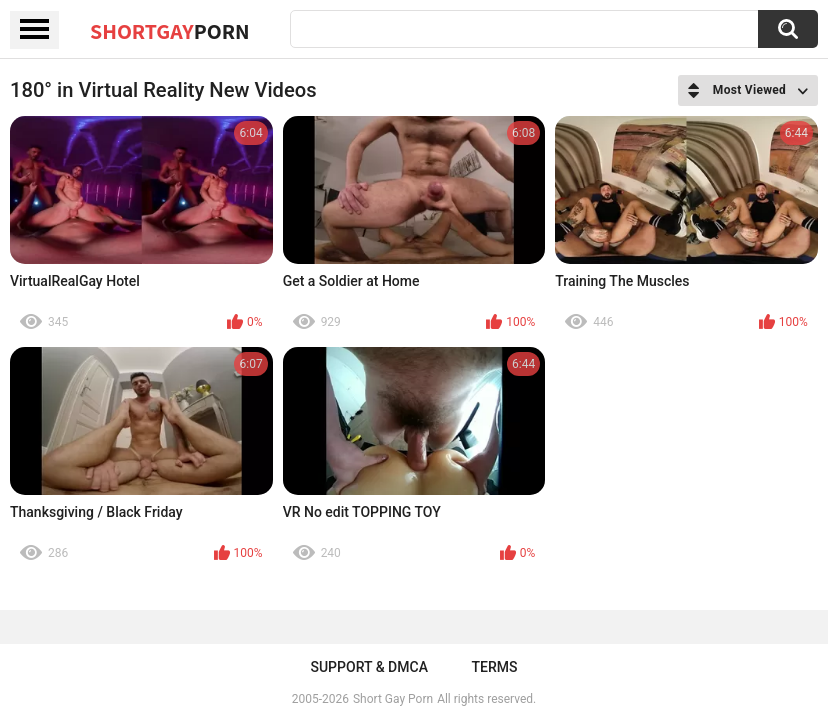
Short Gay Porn (393, 699)
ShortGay (170, 31)
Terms (495, 667)
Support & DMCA (368, 667)
